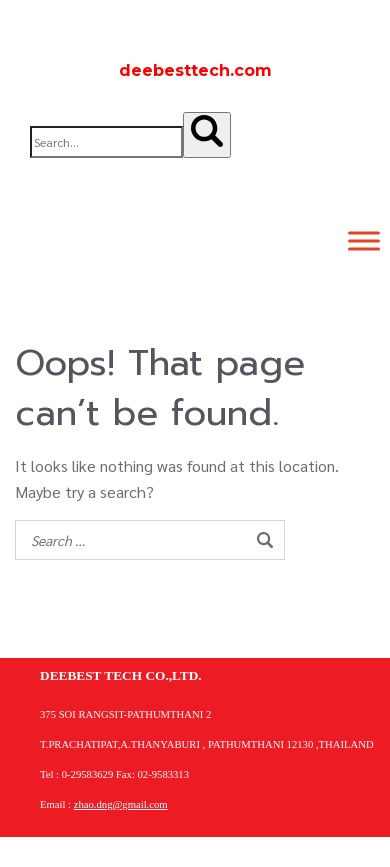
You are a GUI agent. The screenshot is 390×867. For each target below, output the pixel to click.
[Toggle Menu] (364, 240)
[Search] (207, 135)
